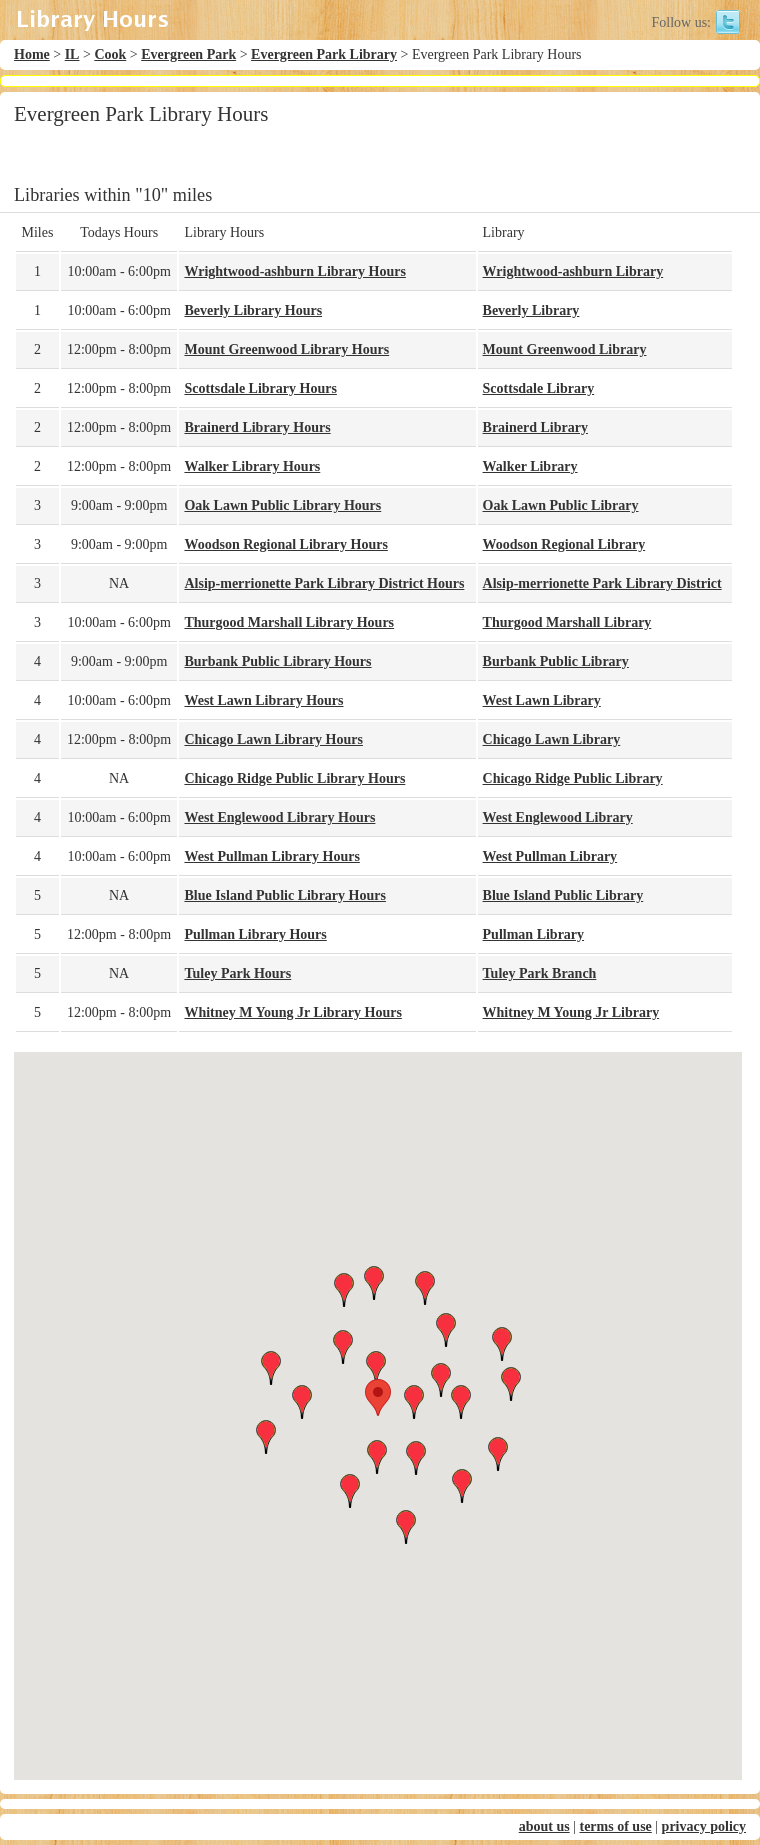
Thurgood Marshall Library (567, 622)
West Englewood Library (558, 817)
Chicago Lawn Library (552, 739)
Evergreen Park (188, 54)
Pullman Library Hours (255, 934)
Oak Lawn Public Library (561, 505)
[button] (378, 1397)
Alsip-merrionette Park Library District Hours (324, 583)
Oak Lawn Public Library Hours (282, 505)
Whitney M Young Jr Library (571, 1012)
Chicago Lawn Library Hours (273, 739)
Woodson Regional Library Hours (285, 544)
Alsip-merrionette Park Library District (602, 583)
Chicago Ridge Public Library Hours (294, 778)
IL (72, 54)
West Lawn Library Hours (263, 700)
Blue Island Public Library (563, 895)
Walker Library (530, 466)
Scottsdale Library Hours (260, 388)
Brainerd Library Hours (257, 427)
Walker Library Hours (252, 466)
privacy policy (704, 1826)
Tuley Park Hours (237, 973)
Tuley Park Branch (540, 973)
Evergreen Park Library (324, 54)
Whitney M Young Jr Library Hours (292, 1012)
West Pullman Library (550, 856)
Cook (110, 54)
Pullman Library (534, 934)
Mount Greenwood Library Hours (286, 349)
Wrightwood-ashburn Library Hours (294, 271)
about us (544, 1826)
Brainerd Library (535, 427)
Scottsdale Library (539, 388)
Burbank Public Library (556, 661)
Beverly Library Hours (253, 310)
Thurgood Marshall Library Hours (289, 622)
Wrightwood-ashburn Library (573, 271)
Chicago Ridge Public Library (573, 778)
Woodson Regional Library (564, 544)
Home (32, 54)
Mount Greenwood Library (565, 349)
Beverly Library (531, 310)
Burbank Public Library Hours (277, 661)
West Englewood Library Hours (279, 817)
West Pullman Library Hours (271, 856)
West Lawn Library (542, 700)
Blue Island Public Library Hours (284, 895)
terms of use (615, 1826)
